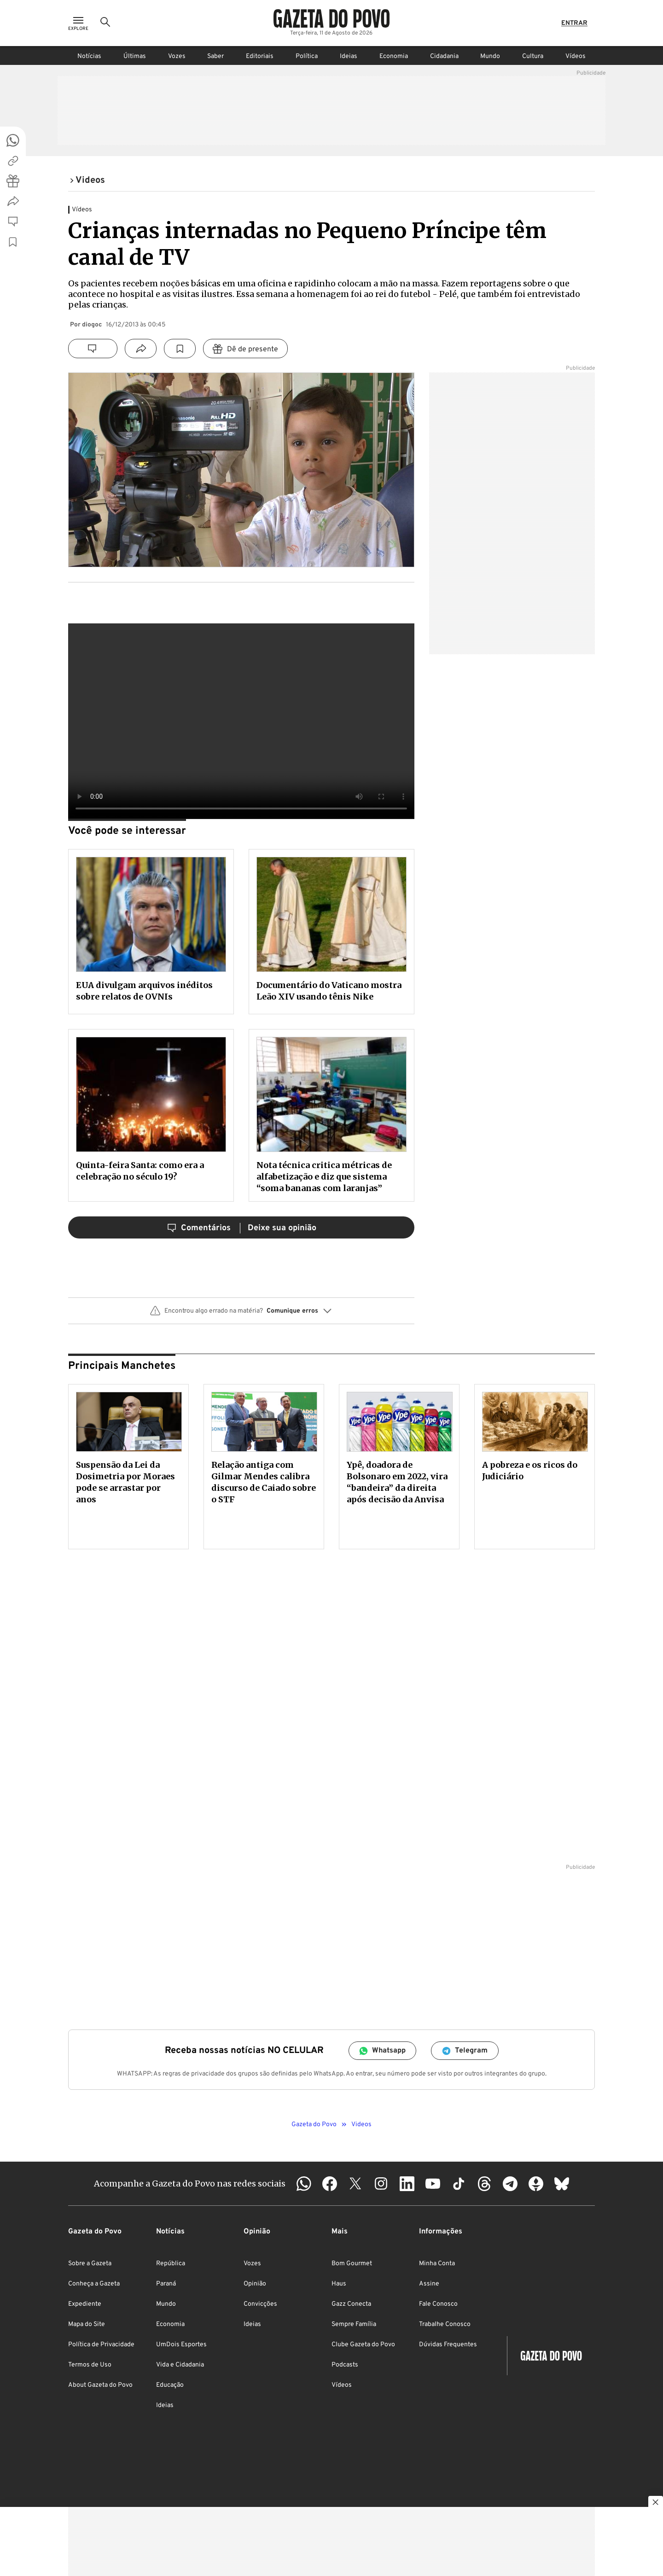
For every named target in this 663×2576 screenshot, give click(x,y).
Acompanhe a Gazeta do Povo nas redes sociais (189, 2183)
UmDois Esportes (181, 2345)
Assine (429, 2284)
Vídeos (575, 56)
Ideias (348, 56)
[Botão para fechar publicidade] (655, 2503)
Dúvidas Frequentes (448, 2345)
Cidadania (444, 56)
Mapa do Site (86, 2324)
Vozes (177, 56)
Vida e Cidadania (180, 2365)
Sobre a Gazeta (89, 2264)
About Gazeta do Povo (100, 2385)
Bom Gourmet (352, 2264)
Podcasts (345, 2365)
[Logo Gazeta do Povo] (331, 18)
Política (307, 56)
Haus (339, 2284)
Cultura (532, 56)
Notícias (89, 56)
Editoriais (259, 56)
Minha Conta (437, 2264)
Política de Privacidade (101, 2345)
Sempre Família (354, 2324)
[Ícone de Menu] (78, 23)
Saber (215, 56)
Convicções (260, 2304)
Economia (393, 56)
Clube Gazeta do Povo (363, 2345)
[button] (241, 1314)
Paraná (166, 2284)
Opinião (255, 2284)
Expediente (84, 2304)
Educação (170, 2385)
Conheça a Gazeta (94, 2284)
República (170, 2264)
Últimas (134, 56)
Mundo (490, 56)
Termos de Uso (89, 2365)
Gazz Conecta (351, 2304)
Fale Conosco (438, 2304)
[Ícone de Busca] (105, 23)
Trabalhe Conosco (445, 2324)
